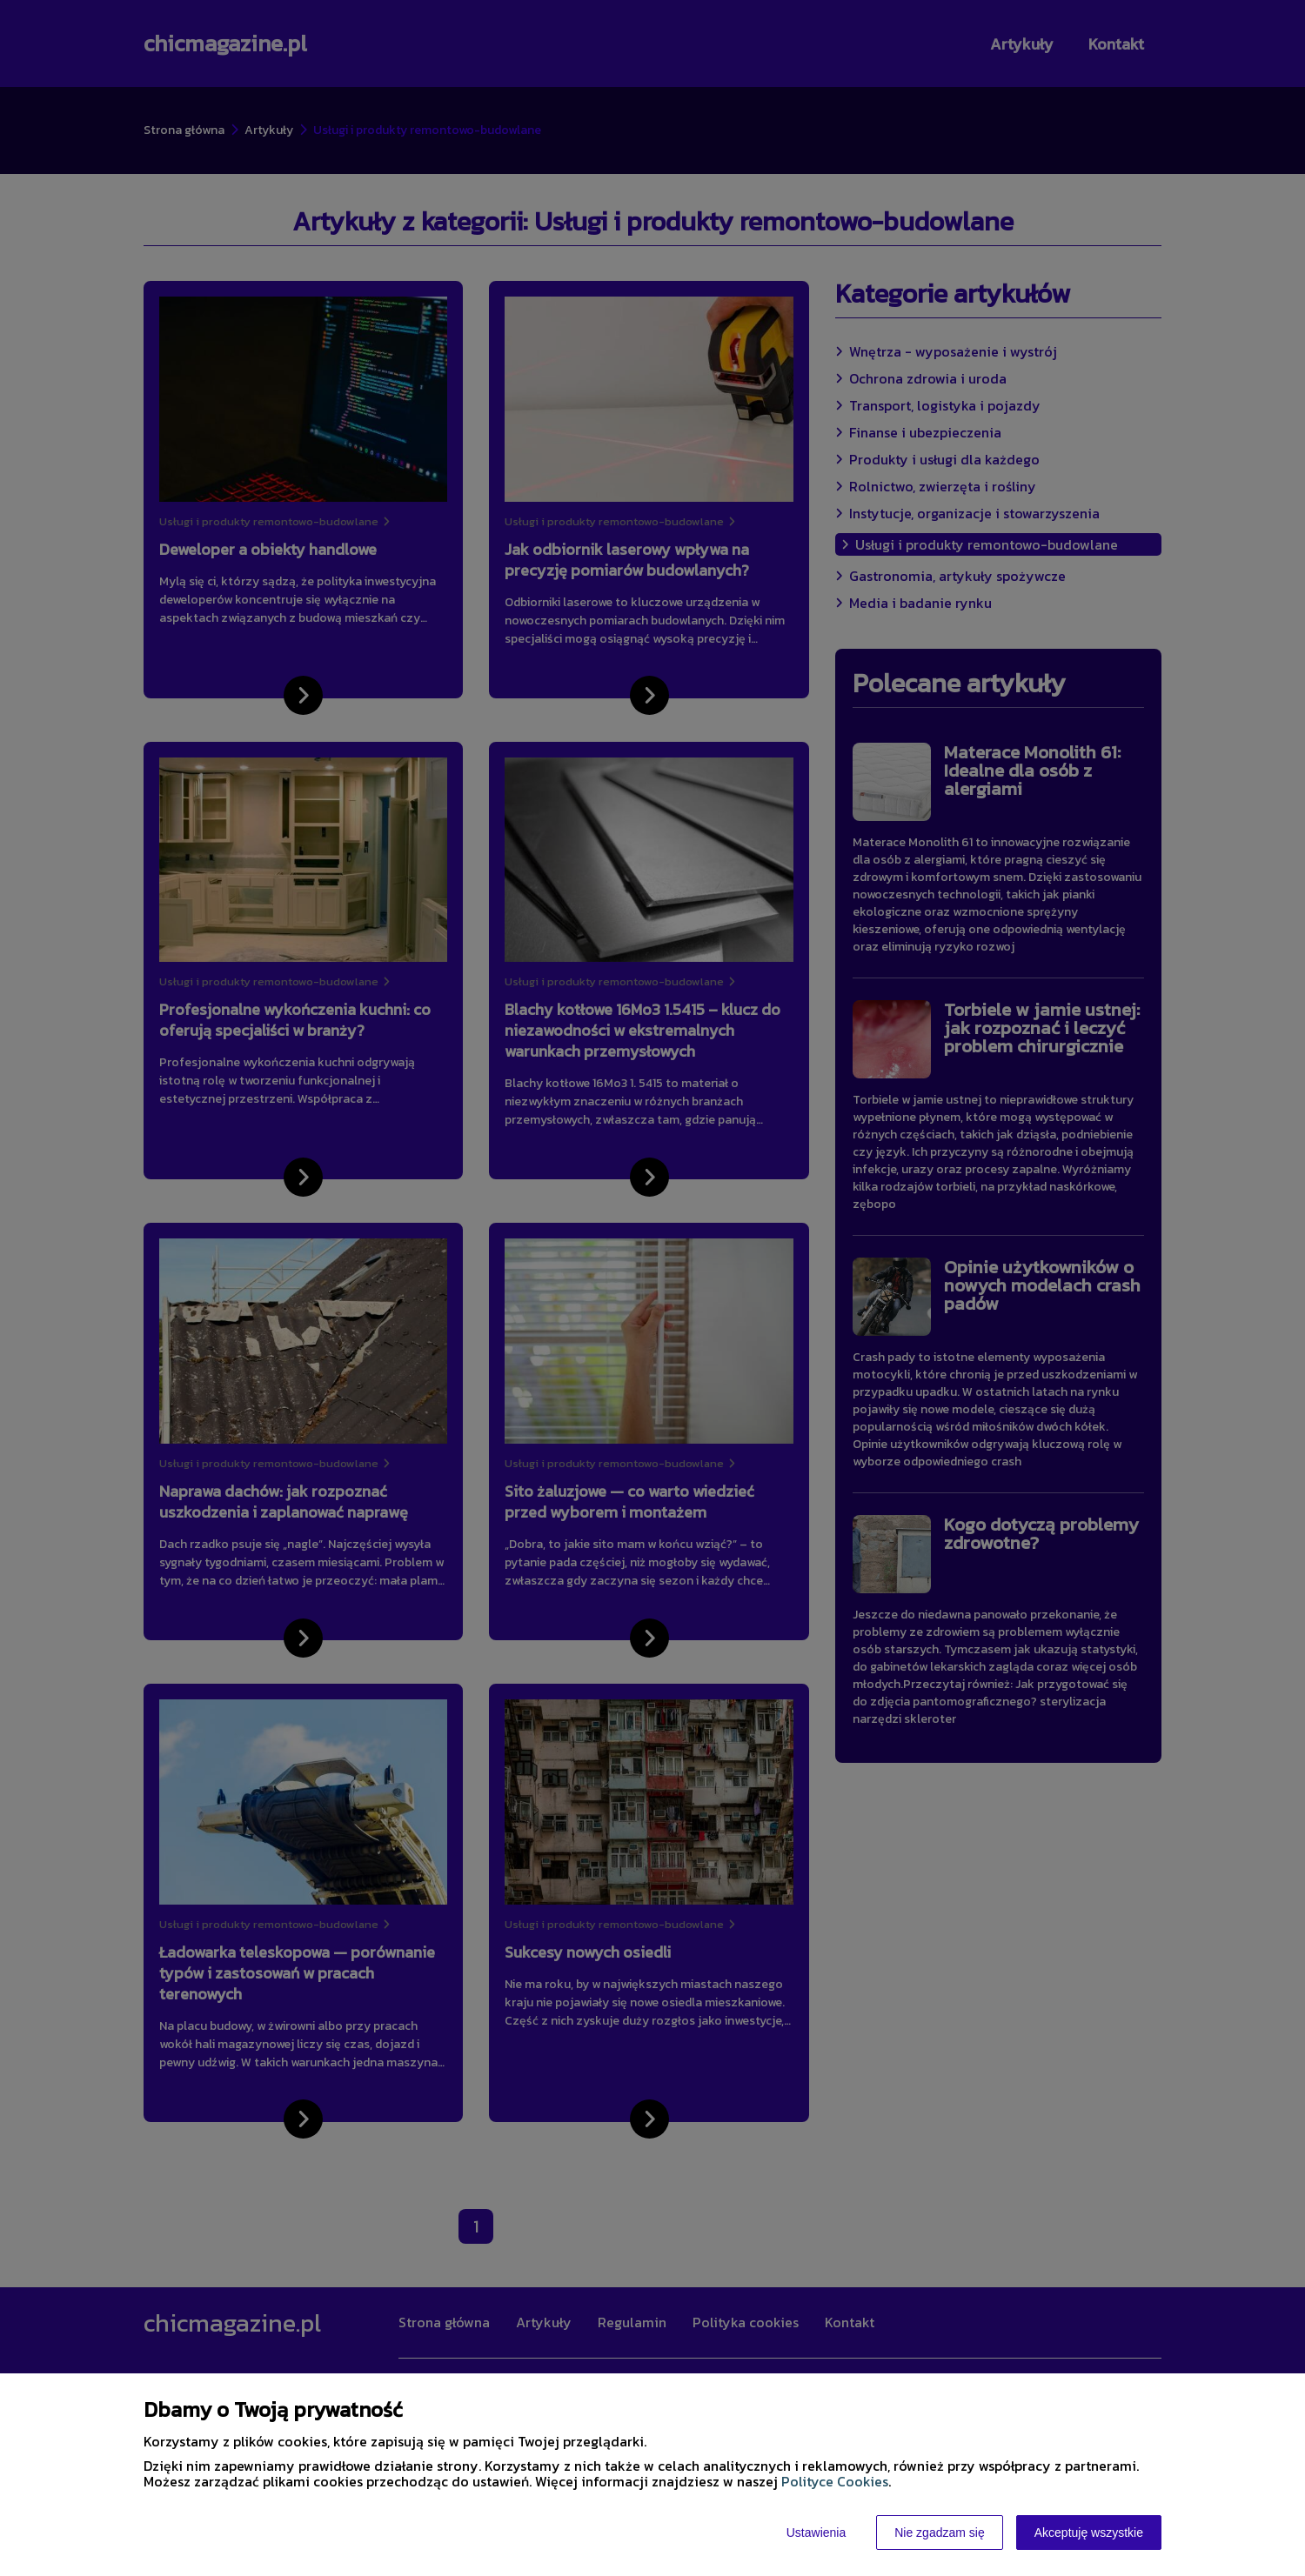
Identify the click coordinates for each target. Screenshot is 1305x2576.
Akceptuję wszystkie (1088, 2532)
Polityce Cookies (834, 2481)
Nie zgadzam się (939, 2532)
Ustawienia (816, 2532)
